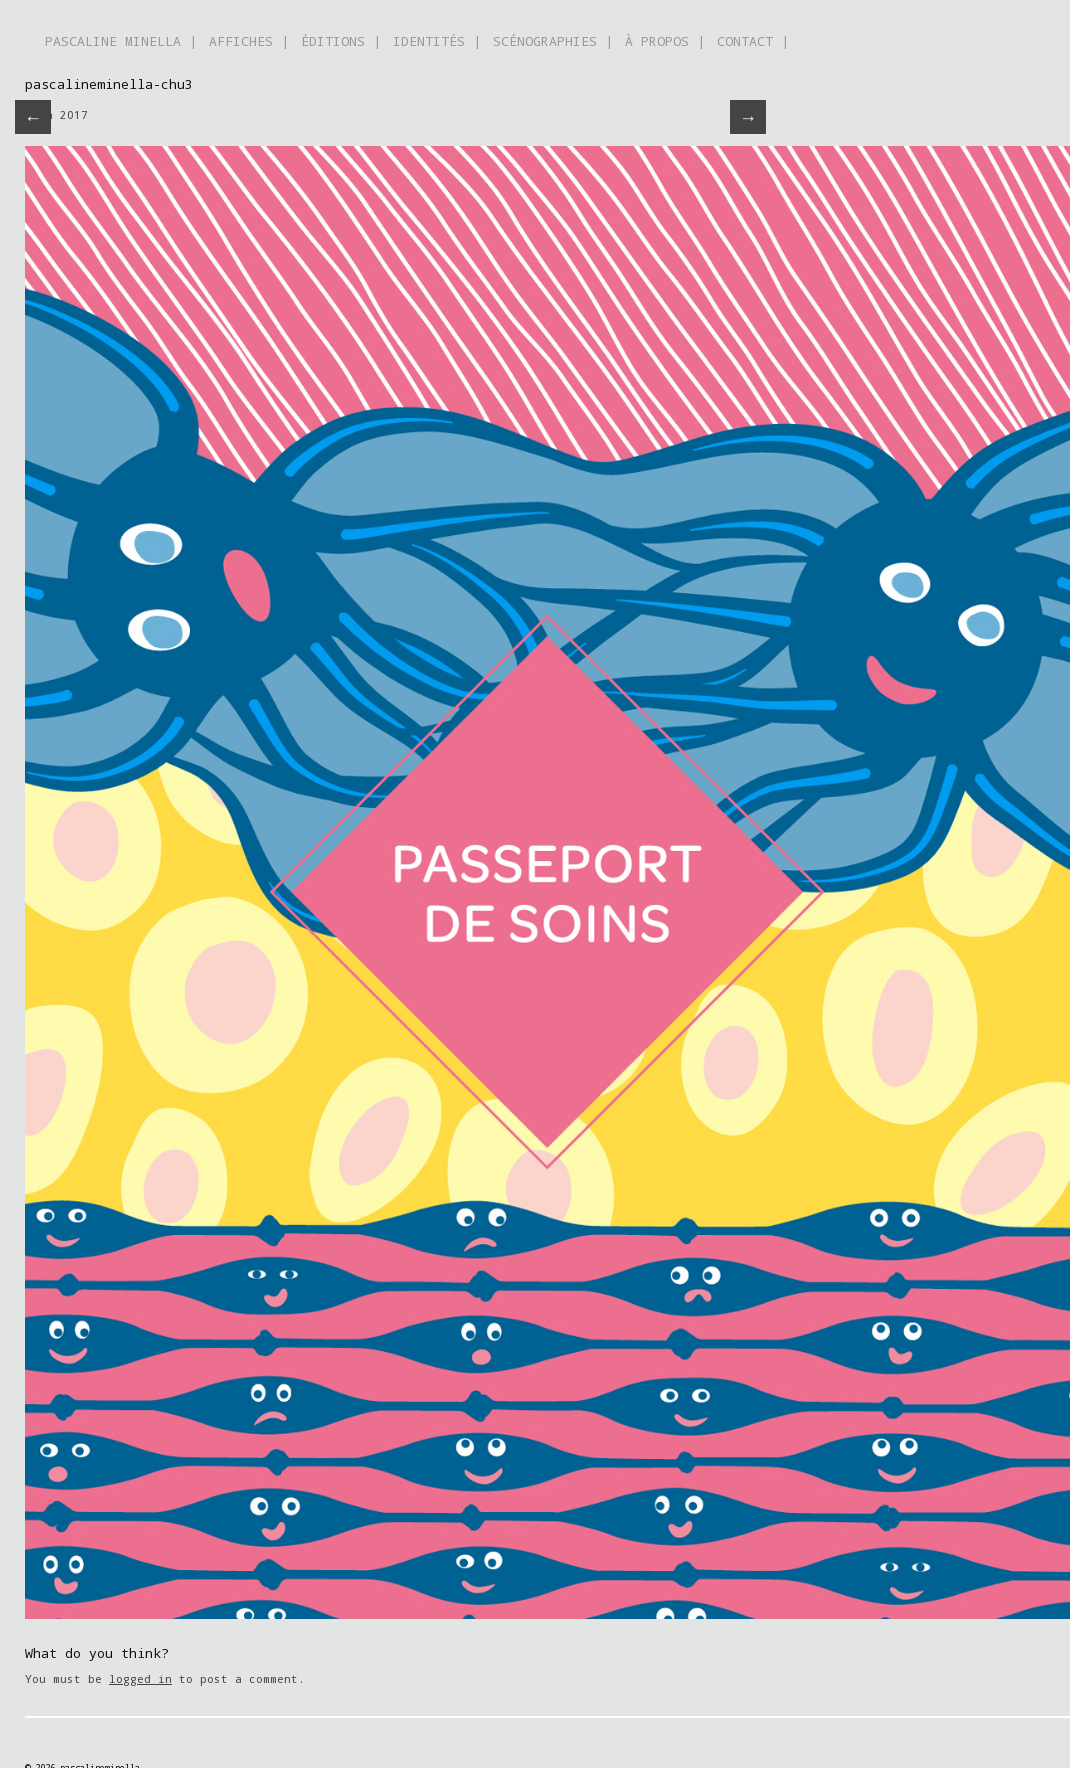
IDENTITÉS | (437, 41)
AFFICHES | (249, 41)
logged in (140, 1678)
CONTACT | (753, 41)
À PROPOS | (665, 41)
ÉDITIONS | (341, 41)
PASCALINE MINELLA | (121, 41)
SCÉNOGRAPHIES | (553, 41)
